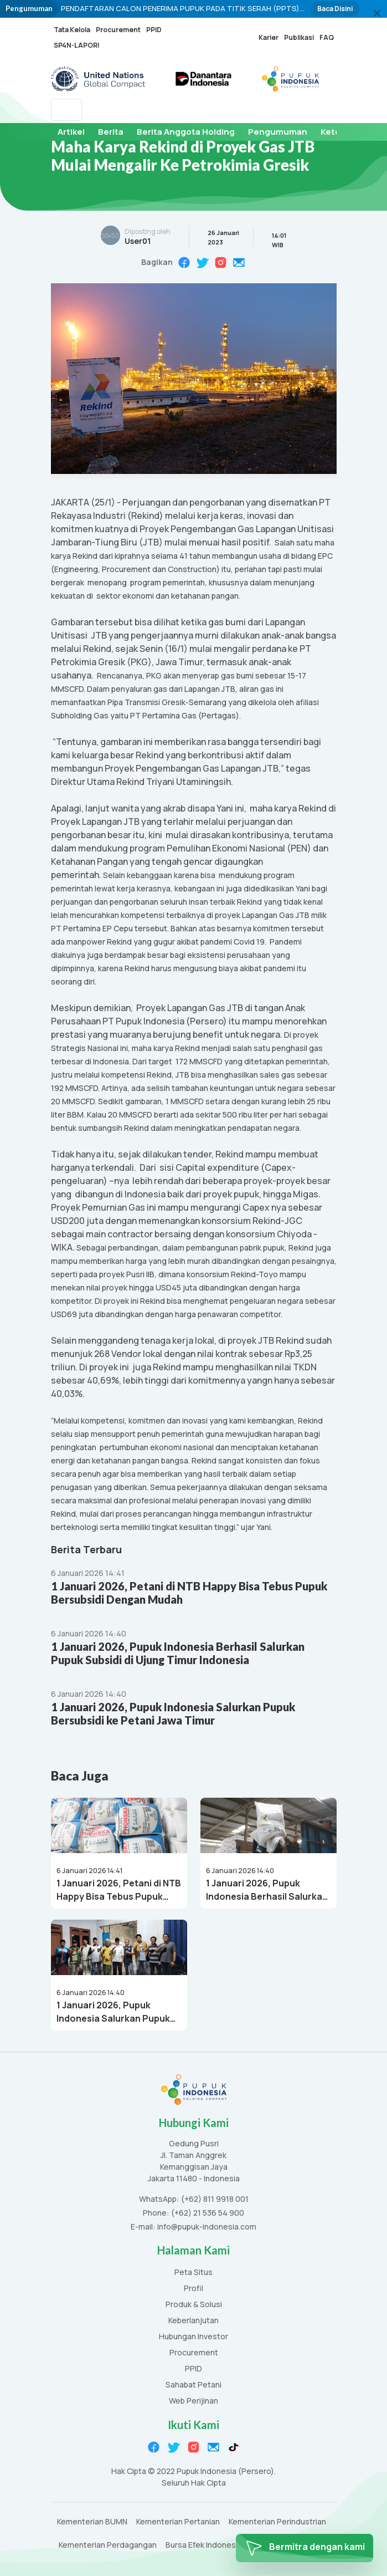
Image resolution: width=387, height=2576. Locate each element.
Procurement (118, 29)
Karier (268, 37)
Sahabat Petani (193, 2385)
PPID (154, 29)
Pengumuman (277, 131)
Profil (193, 2288)
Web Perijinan (193, 2401)
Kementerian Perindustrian (277, 2522)
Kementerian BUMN (92, 2522)
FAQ (326, 37)
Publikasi (299, 37)
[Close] (377, 13)
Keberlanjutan (193, 2320)
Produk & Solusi (194, 2304)
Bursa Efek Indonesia (204, 2545)
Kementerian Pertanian (178, 2522)
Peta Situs (193, 2272)
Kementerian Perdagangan (108, 2545)
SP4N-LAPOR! (77, 45)
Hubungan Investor (193, 2337)
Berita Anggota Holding (186, 131)
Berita (110, 131)
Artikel (71, 131)
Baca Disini (335, 8)
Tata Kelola (72, 29)
